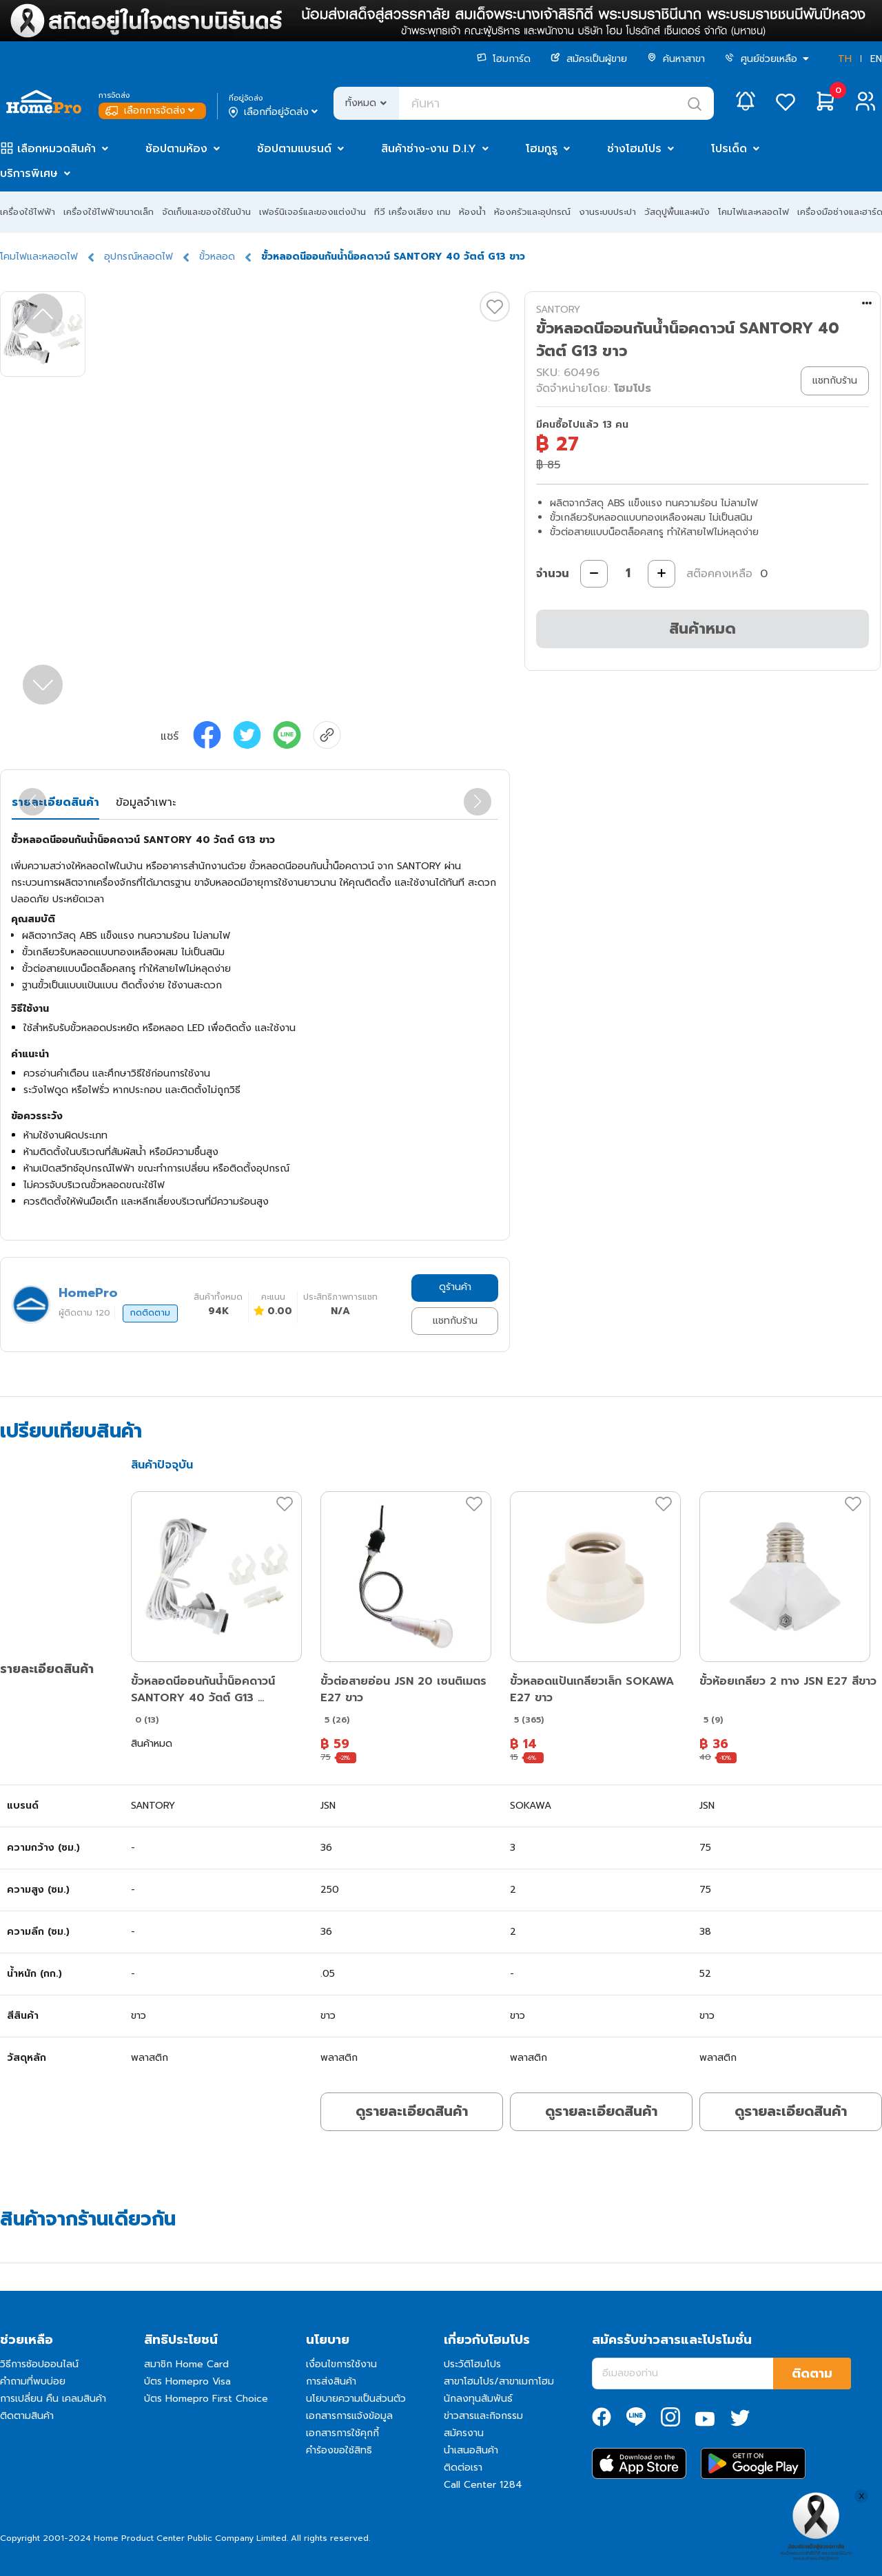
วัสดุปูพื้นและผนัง (677, 211)
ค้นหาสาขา (676, 59)
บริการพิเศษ (29, 173)
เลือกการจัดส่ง (151, 110)
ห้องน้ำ (472, 211)
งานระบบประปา (607, 211)
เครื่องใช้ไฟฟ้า (27, 211)
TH (845, 59)
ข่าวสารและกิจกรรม (483, 2416)
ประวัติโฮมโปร (472, 2364)
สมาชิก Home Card (186, 2364)
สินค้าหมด (702, 628)
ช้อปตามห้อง (176, 149)
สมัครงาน (464, 2433)
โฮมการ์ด (504, 59)
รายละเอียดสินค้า (55, 802)
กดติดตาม (150, 1313)
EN (876, 59)
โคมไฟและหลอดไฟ (753, 211)
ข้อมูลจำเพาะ (146, 802)
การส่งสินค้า (331, 2381)
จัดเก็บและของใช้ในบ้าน (206, 211)
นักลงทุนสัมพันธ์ (478, 2398)
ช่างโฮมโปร (634, 149)
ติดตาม (812, 2373)
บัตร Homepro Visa (187, 2381)
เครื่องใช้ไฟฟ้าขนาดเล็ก (108, 211)
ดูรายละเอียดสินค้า (412, 2111)
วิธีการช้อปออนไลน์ (39, 2364)
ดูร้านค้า (455, 1287)
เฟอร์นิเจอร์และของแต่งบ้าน (312, 211)
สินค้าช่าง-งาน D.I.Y (428, 149)
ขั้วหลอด (217, 256)
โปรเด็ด (729, 149)
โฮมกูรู (541, 149)
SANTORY (558, 309)
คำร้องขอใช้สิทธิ (339, 2450)
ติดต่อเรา (463, 2467)
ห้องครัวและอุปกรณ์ (532, 211)
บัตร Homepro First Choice (206, 2398)
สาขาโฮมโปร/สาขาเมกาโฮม (499, 2381)
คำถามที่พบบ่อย (32, 2381)
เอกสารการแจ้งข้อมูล (349, 2416)
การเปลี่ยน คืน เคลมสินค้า (53, 2398)
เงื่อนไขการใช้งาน (341, 2364)
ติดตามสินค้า (27, 2416)
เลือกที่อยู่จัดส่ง (274, 112)
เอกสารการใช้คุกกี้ (342, 2433)
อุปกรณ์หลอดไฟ (138, 256)
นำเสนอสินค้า (471, 2450)
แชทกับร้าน (455, 1320)
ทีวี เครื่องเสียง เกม (412, 211)
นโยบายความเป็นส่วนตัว (356, 2398)
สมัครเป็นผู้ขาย (589, 59)
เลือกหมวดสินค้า (56, 149)
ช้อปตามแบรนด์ (294, 149)
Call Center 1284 (483, 2485)
